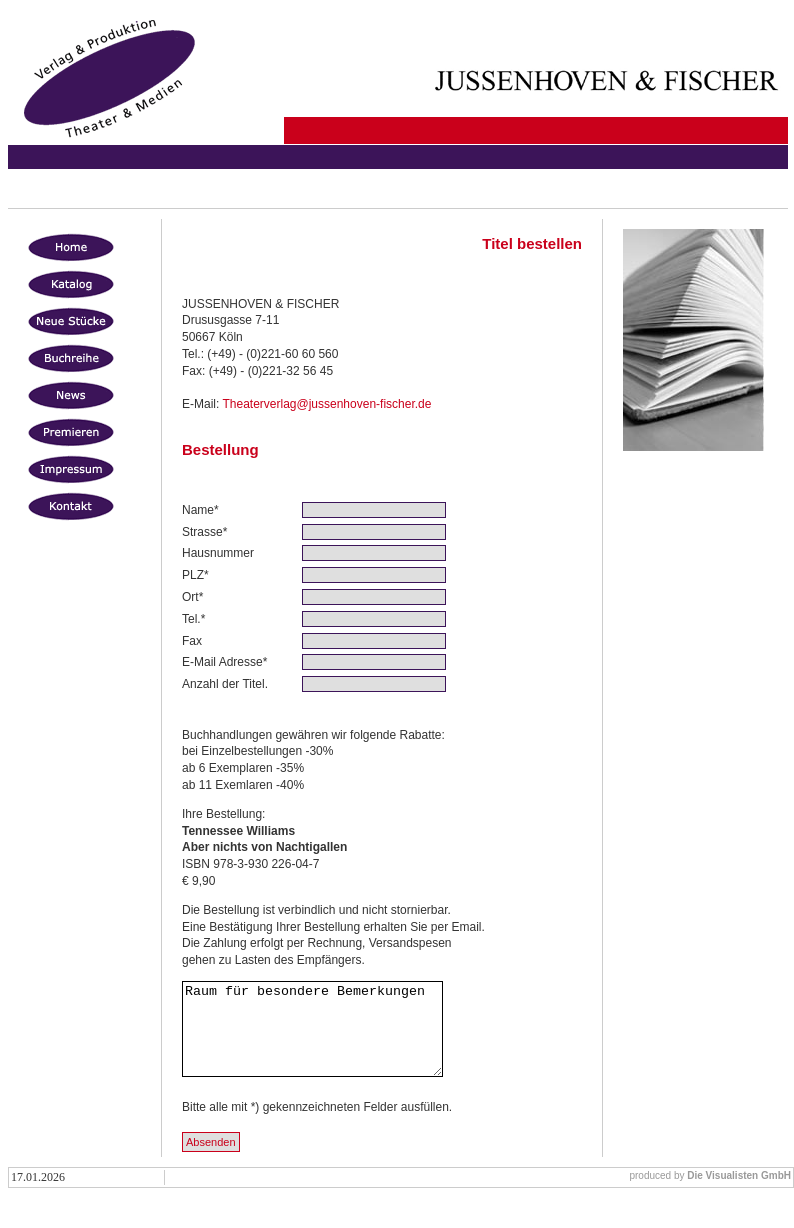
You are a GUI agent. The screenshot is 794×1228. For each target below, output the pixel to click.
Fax (192, 641)
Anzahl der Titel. (225, 684)
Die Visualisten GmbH (739, 1193)
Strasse (202, 532)
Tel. (191, 619)
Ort (190, 597)
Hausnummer (218, 553)
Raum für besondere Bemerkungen (327, 1038)
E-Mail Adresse (222, 662)
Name (198, 510)
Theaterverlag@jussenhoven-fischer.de (326, 404)
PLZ (193, 575)
